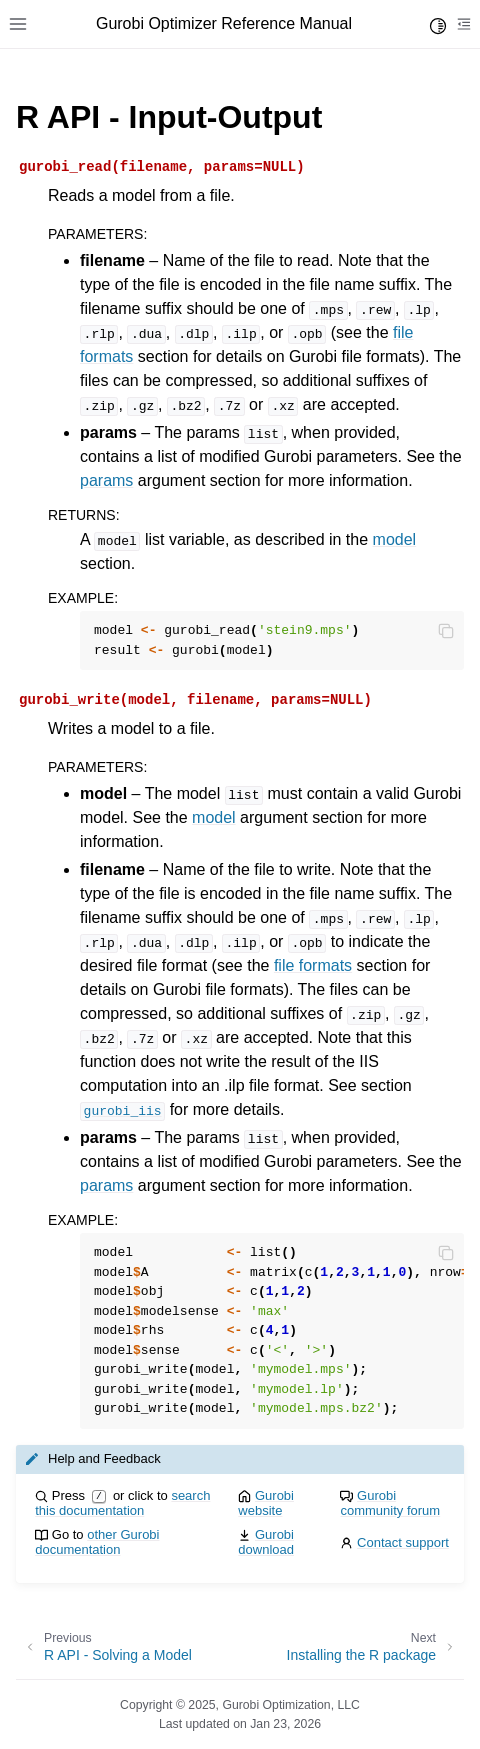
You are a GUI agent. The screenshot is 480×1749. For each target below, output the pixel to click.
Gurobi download (266, 1542)
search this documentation (122, 1503)
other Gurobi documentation (97, 1542)
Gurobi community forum (390, 1503)
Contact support (403, 1542)
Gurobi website (266, 1503)
